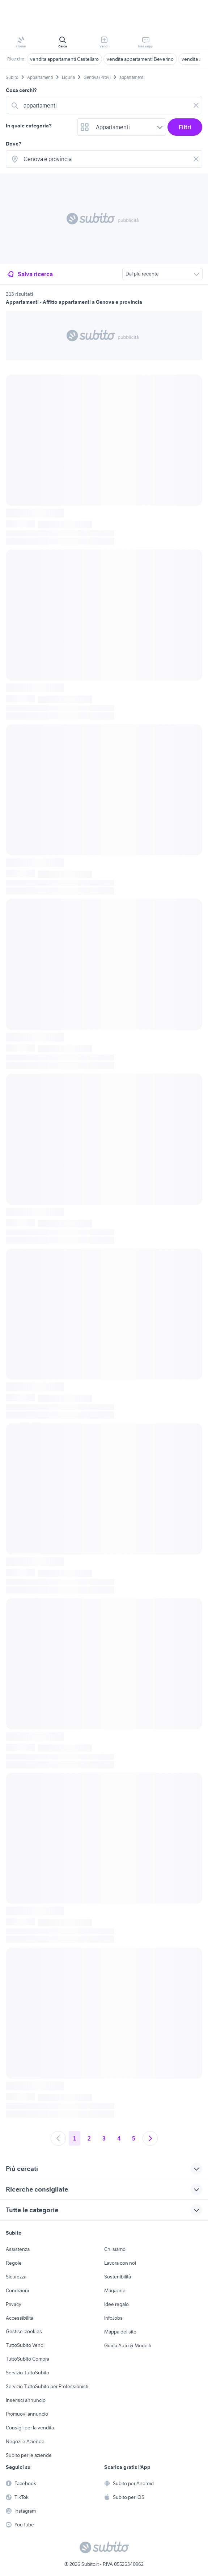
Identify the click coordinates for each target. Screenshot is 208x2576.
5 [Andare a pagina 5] (133, 2138)
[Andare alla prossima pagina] (150, 2138)
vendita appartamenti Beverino (140, 59)
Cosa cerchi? (21, 90)
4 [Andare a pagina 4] (118, 2138)
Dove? (13, 143)
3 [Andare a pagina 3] (104, 2138)
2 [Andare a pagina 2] (89, 2138)
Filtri (185, 127)
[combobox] (105, 105)
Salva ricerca (29, 274)
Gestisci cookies (24, 2331)
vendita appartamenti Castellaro (64, 59)
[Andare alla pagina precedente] (58, 2138)
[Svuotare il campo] (196, 105)
